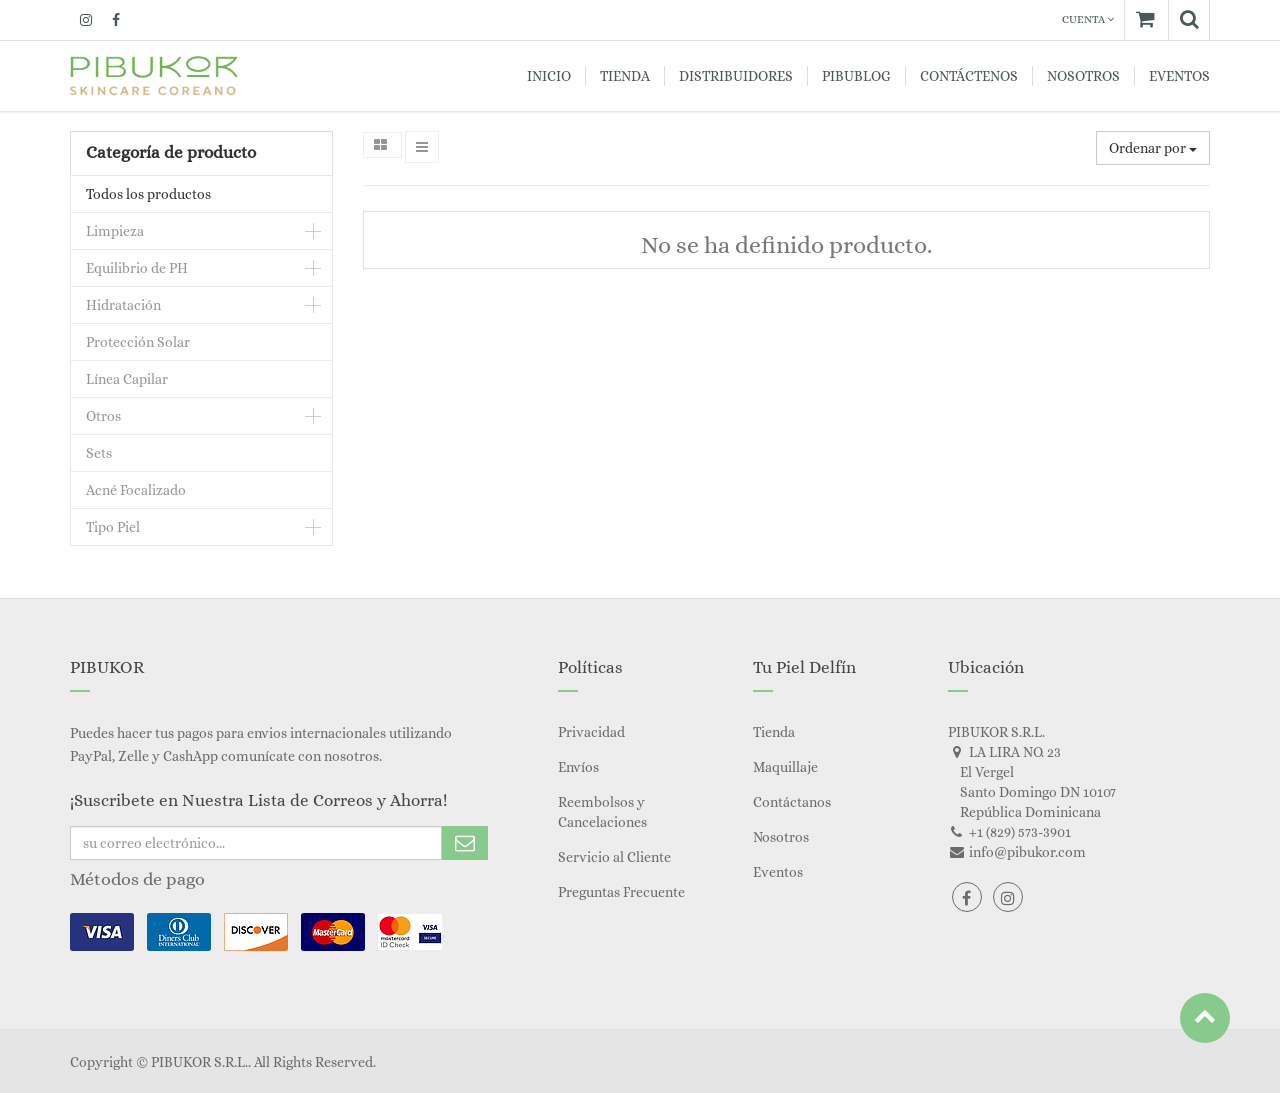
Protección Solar (138, 342)
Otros (103, 416)
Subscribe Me (465, 843)
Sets (99, 453)
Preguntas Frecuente (621, 892)
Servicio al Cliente (614, 857)
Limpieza (115, 231)
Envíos (578, 767)
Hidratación (123, 305)
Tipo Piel (113, 527)
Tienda (774, 732)
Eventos (778, 872)
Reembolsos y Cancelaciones (602, 812)
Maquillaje (785, 767)
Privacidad (591, 732)
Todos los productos (148, 194)
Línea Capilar (127, 379)
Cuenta (1088, 19)
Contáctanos (792, 802)
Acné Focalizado (136, 490)
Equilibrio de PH (137, 268)
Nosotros (781, 837)
